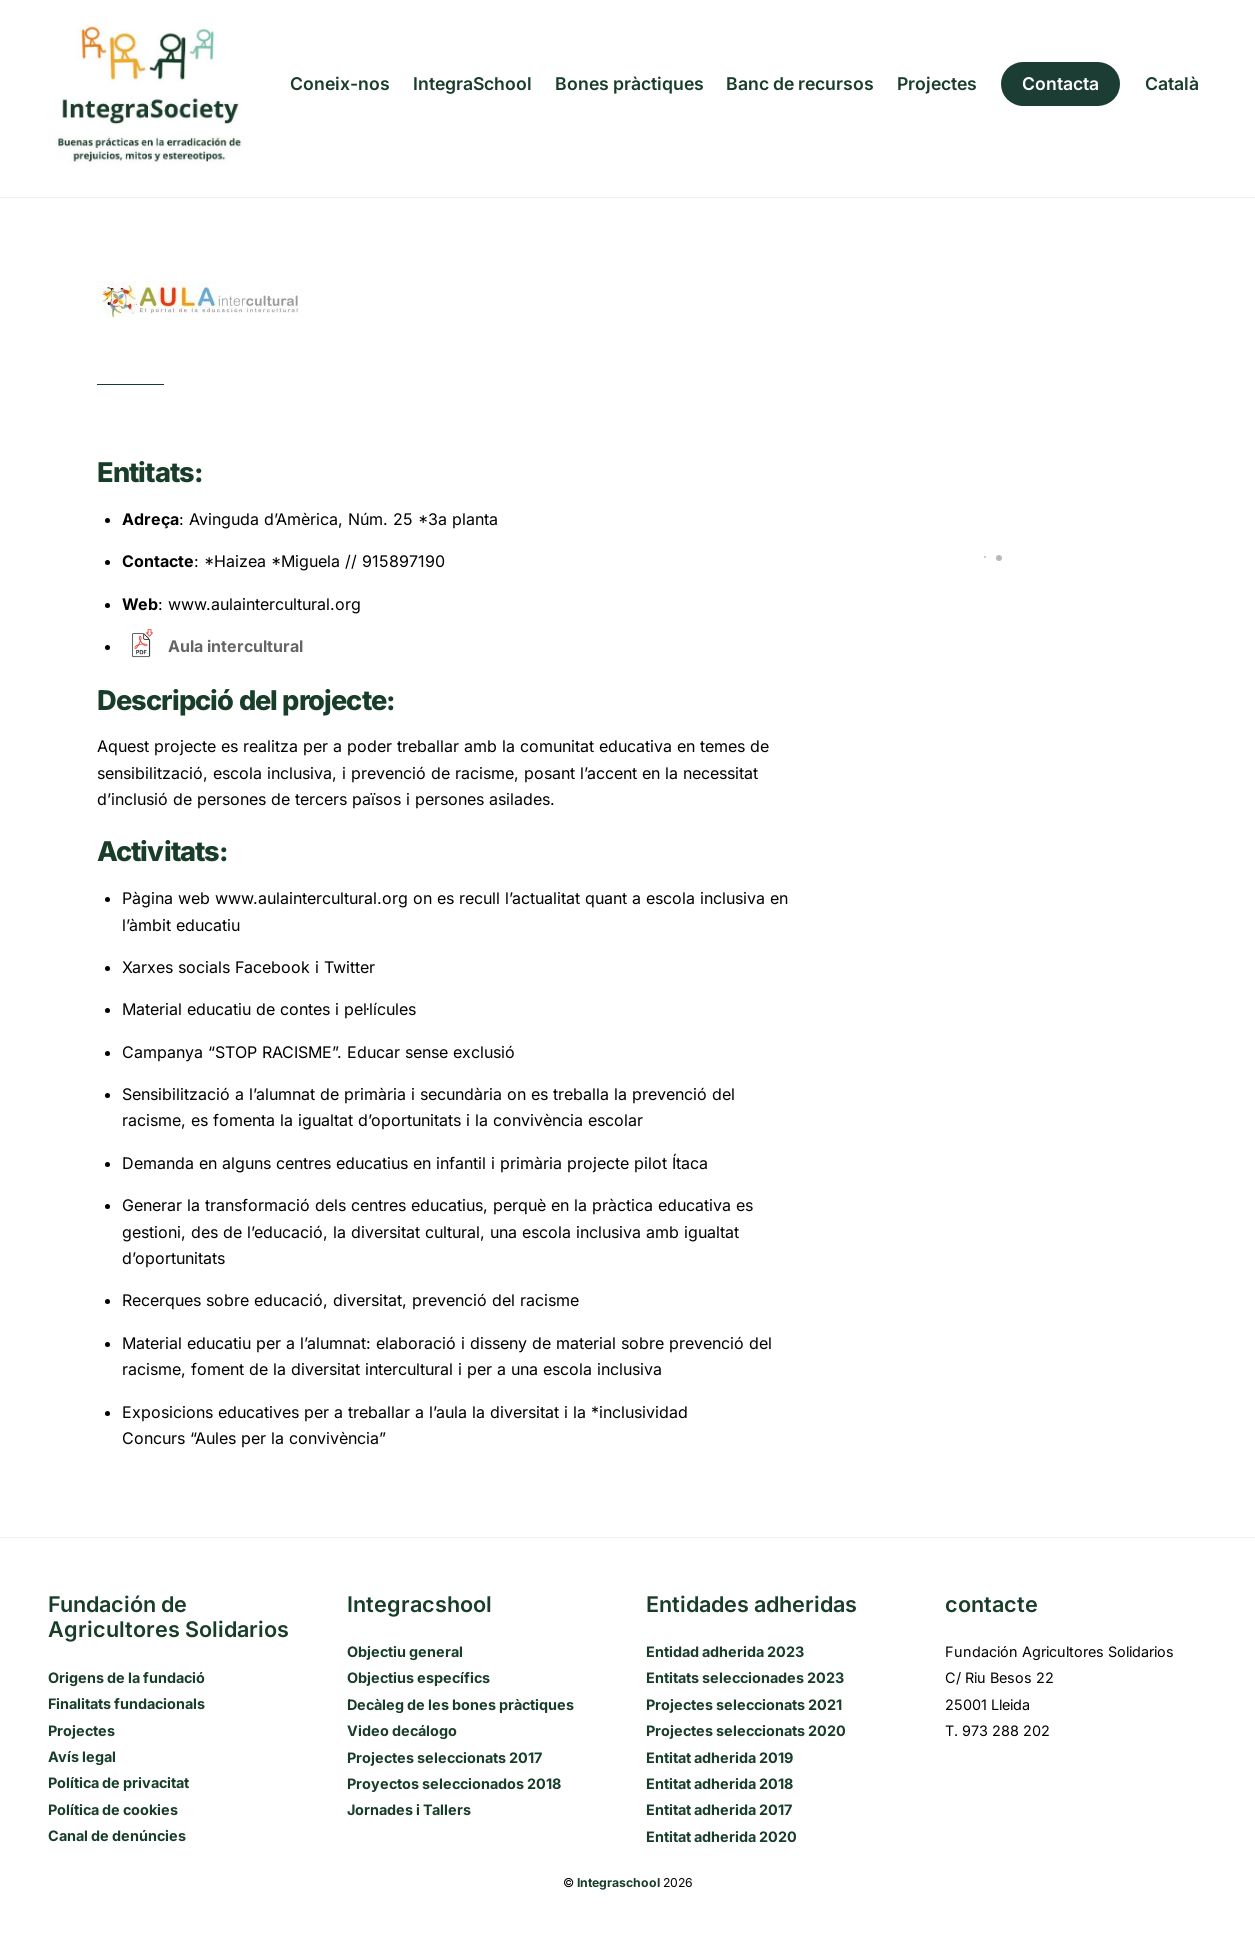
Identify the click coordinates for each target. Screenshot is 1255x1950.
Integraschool (618, 1882)
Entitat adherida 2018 (719, 1783)
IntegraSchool (472, 83)
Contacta (1060, 83)
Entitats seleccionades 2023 (745, 1677)
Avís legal (82, 1756)
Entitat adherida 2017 (719, 1809)
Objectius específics (418, 1677)
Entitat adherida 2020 (721, 1836)
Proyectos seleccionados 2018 (454, 1783)
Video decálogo (402, 1730)
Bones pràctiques (629, 83)
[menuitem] (1172, 84)
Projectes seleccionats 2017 (444, 1757)
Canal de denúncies (117, 1835)
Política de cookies (113, 1809)
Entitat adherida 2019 (719, 1757)
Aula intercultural (235, 646)
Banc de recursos (800, 83)
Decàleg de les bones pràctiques (460, 1704)
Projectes (937, 83)
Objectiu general (405, 1651)
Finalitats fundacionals (126, 1703)
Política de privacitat (118, 1782)
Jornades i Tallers (409, 1809)
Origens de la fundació (126, 1677)
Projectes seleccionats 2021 (744, 1704)
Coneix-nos (340, 83)
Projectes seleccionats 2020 (746, 1730)
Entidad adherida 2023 (725, 1651)
